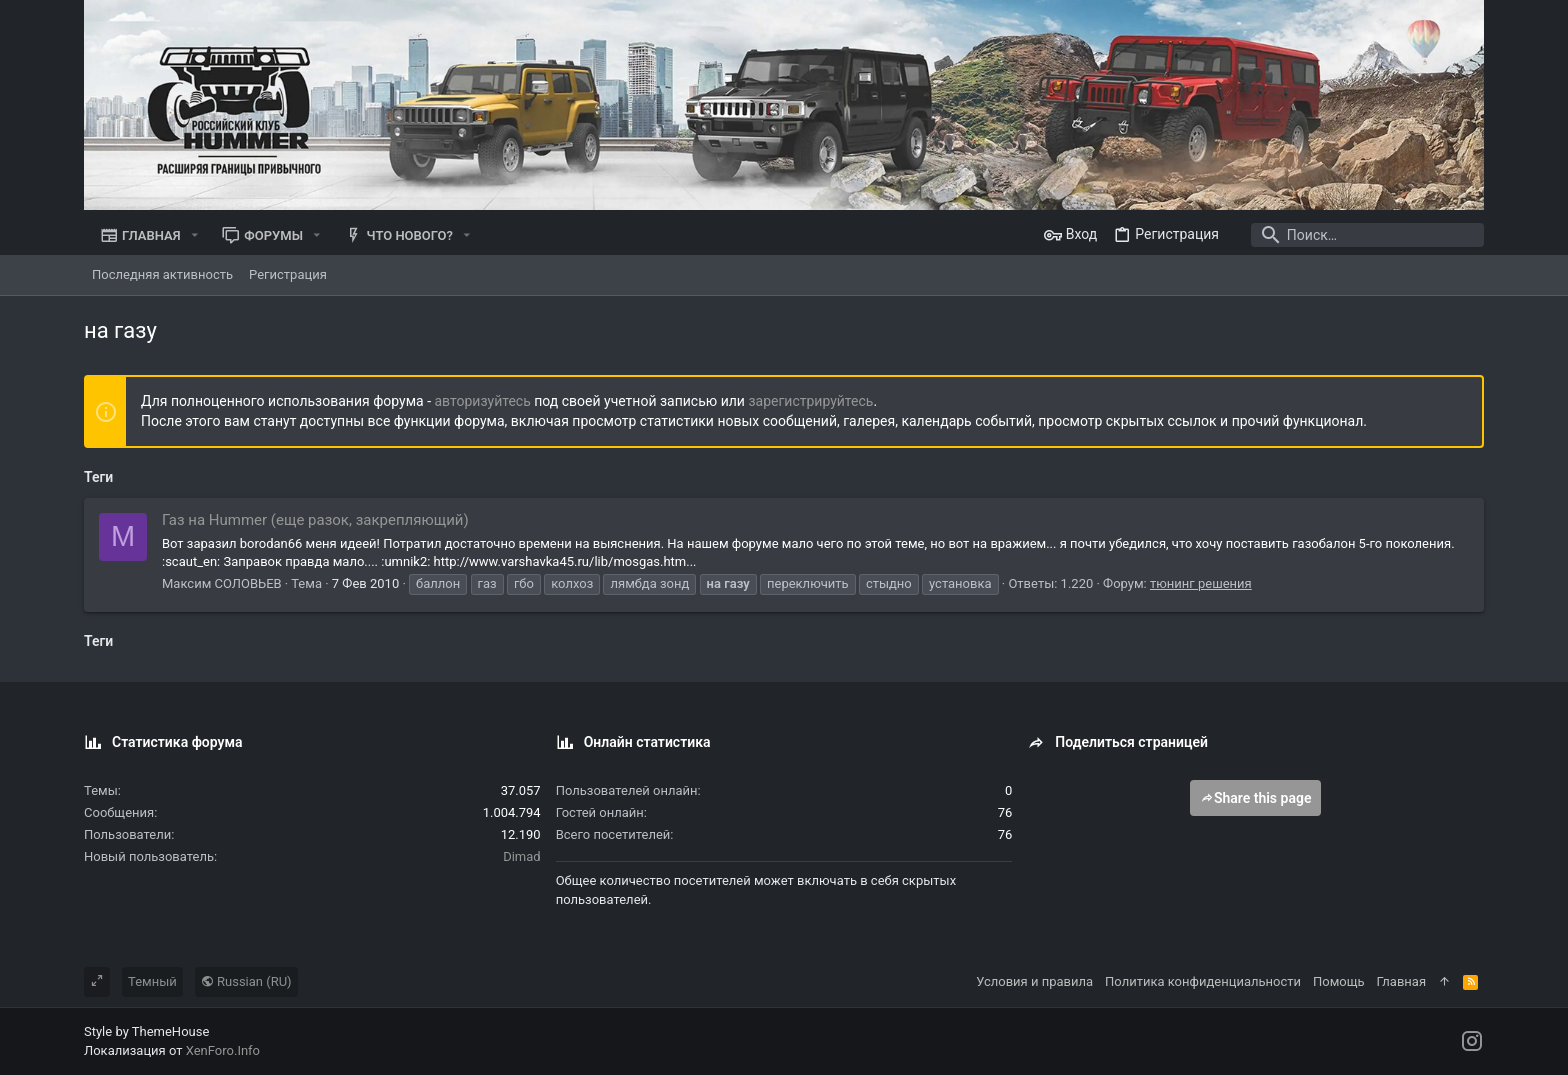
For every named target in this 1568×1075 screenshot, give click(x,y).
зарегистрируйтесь (810, 401)
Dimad (522, 856)
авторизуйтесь (483, 401)
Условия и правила (1034, 981)
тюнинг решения (1201, 583)
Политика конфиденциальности (1203, 981)
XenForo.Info (223, 1050)
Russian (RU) (246, 981)
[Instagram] (1472, 1041)
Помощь (1339, 981)
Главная (1401, 981)
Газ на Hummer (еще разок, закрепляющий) (315, 520)
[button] (195, 235)
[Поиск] (1359, 235)
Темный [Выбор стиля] (152, 981)
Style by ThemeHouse (146, 1031)
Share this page (1256, 798)
